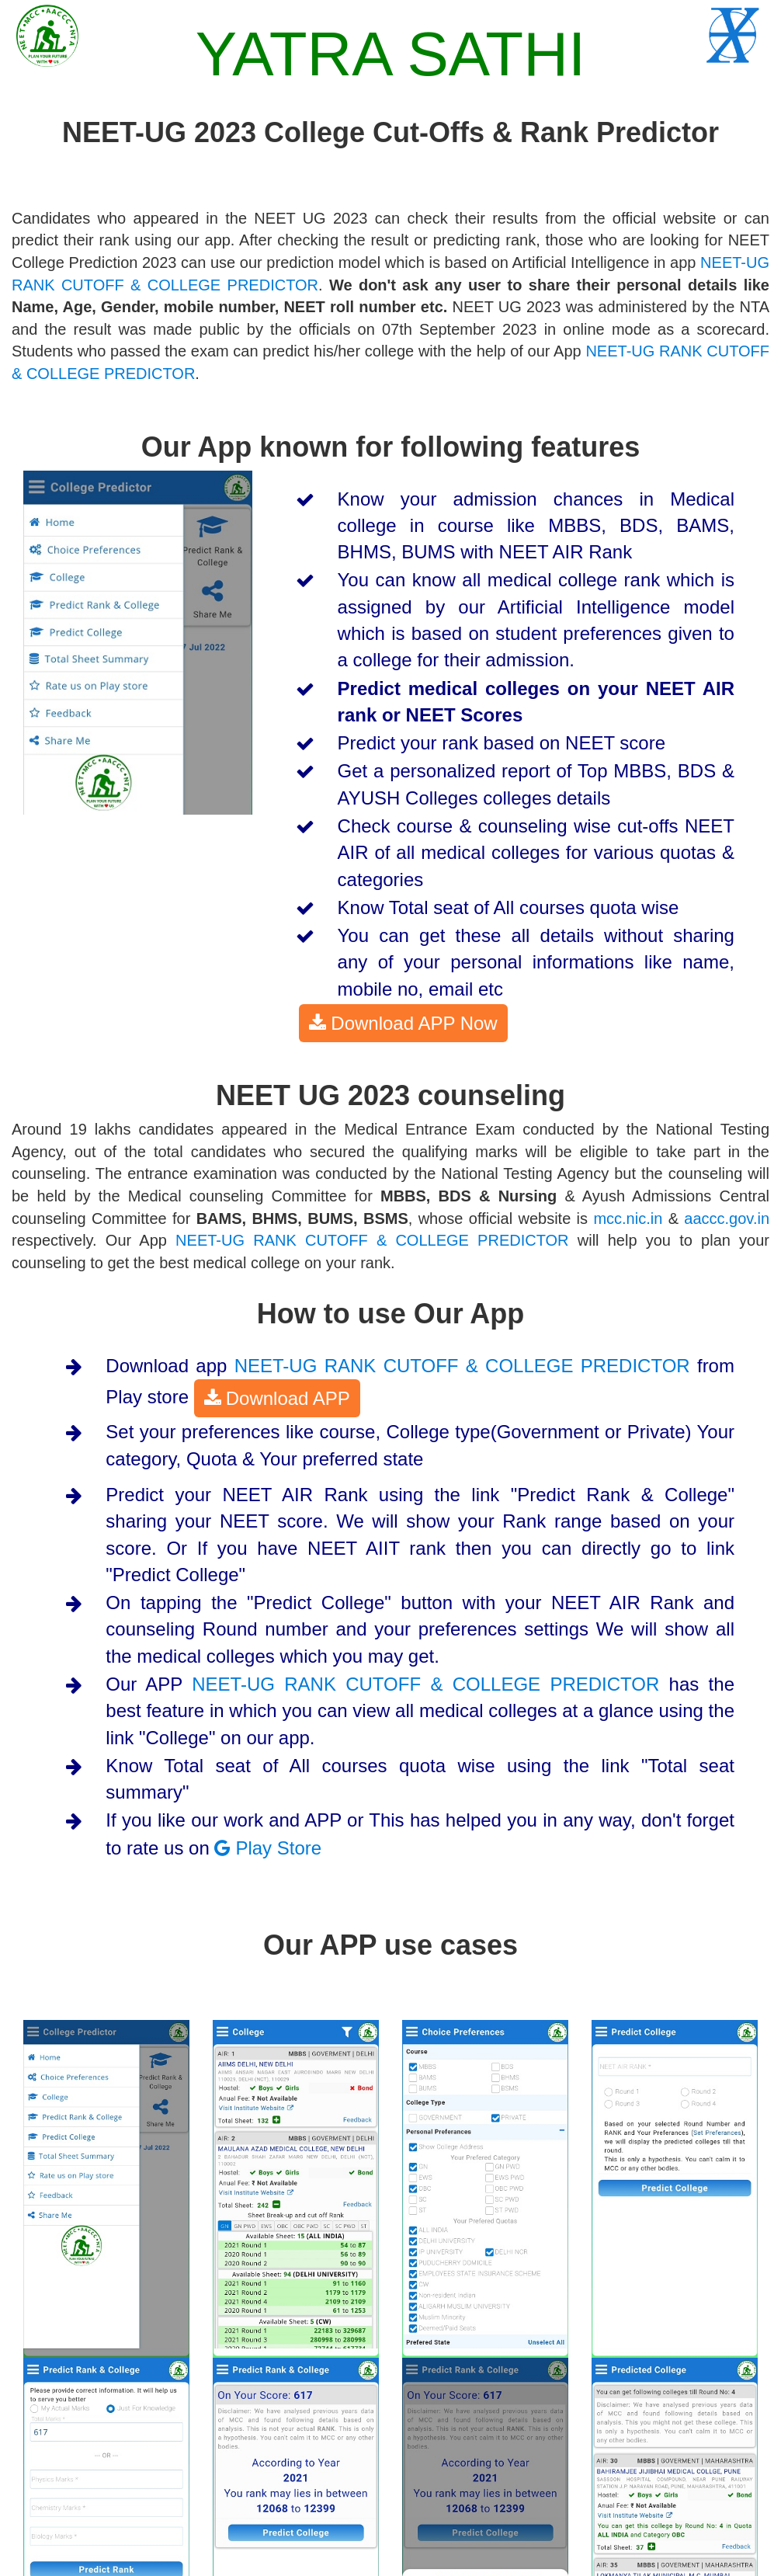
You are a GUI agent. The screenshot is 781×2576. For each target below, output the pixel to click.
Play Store (267, 1847)
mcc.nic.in (627, 1218)
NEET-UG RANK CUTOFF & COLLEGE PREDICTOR (371, 1240)
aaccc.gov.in (726, 1218)
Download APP (277, 1397)
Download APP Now (403, 1022)
